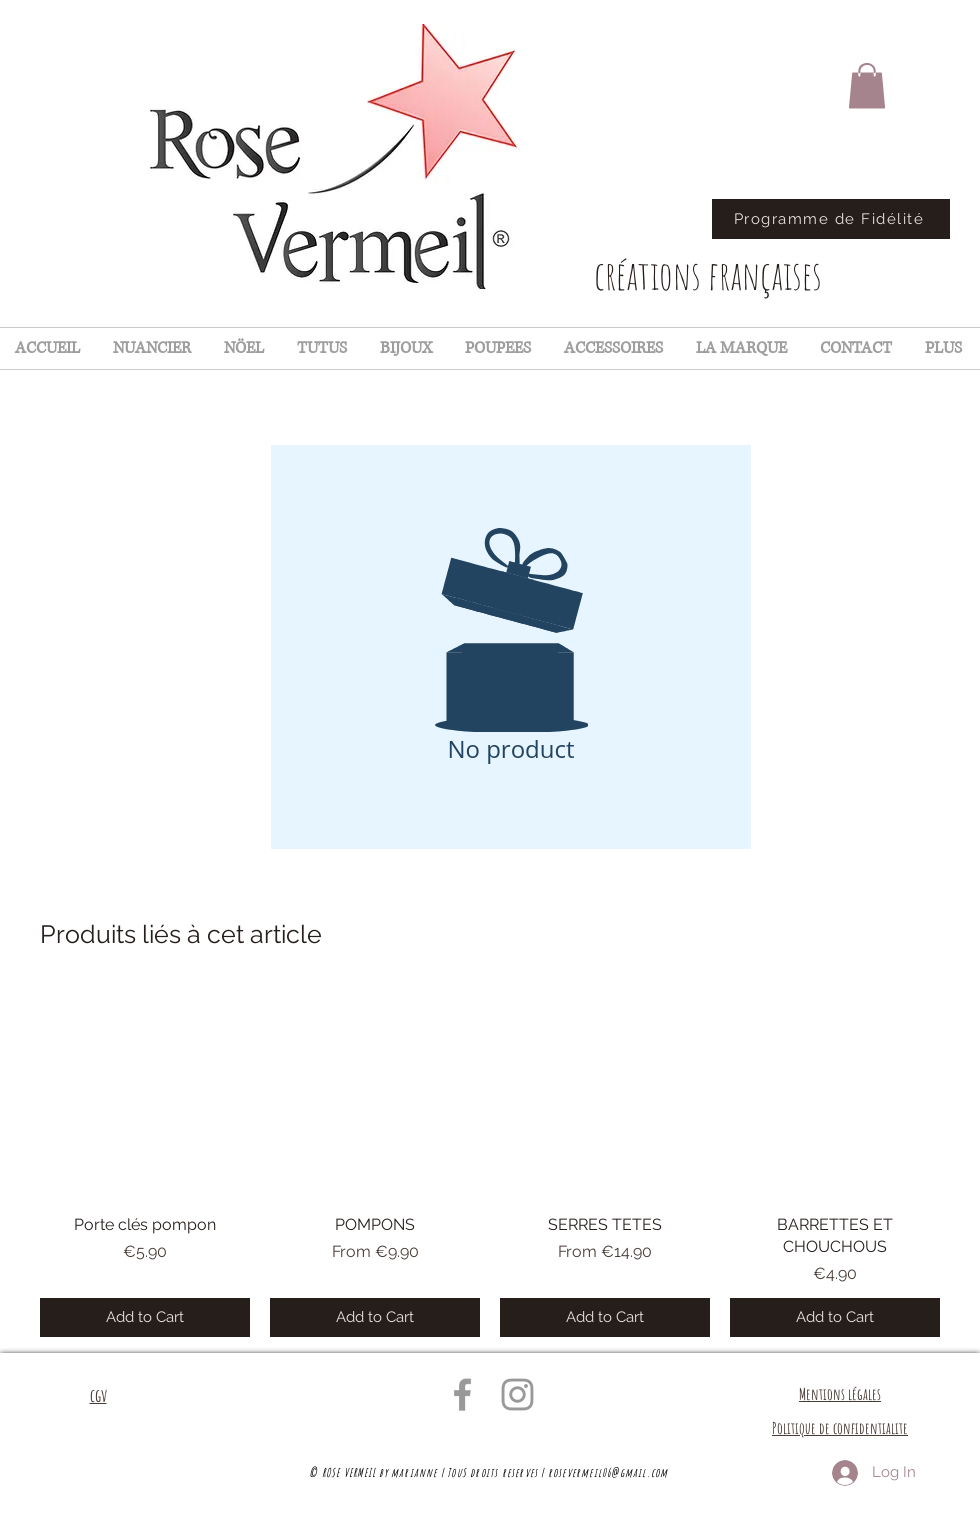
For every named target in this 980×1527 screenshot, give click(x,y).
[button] (867, 85)
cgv (98, 1395)
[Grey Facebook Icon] (462, 1394)
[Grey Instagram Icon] (517, 1394)
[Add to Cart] (145, 1317)
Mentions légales (840, 1394)
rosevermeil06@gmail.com (608, 1472)
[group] (490, 1162)
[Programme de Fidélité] (831, 219)
